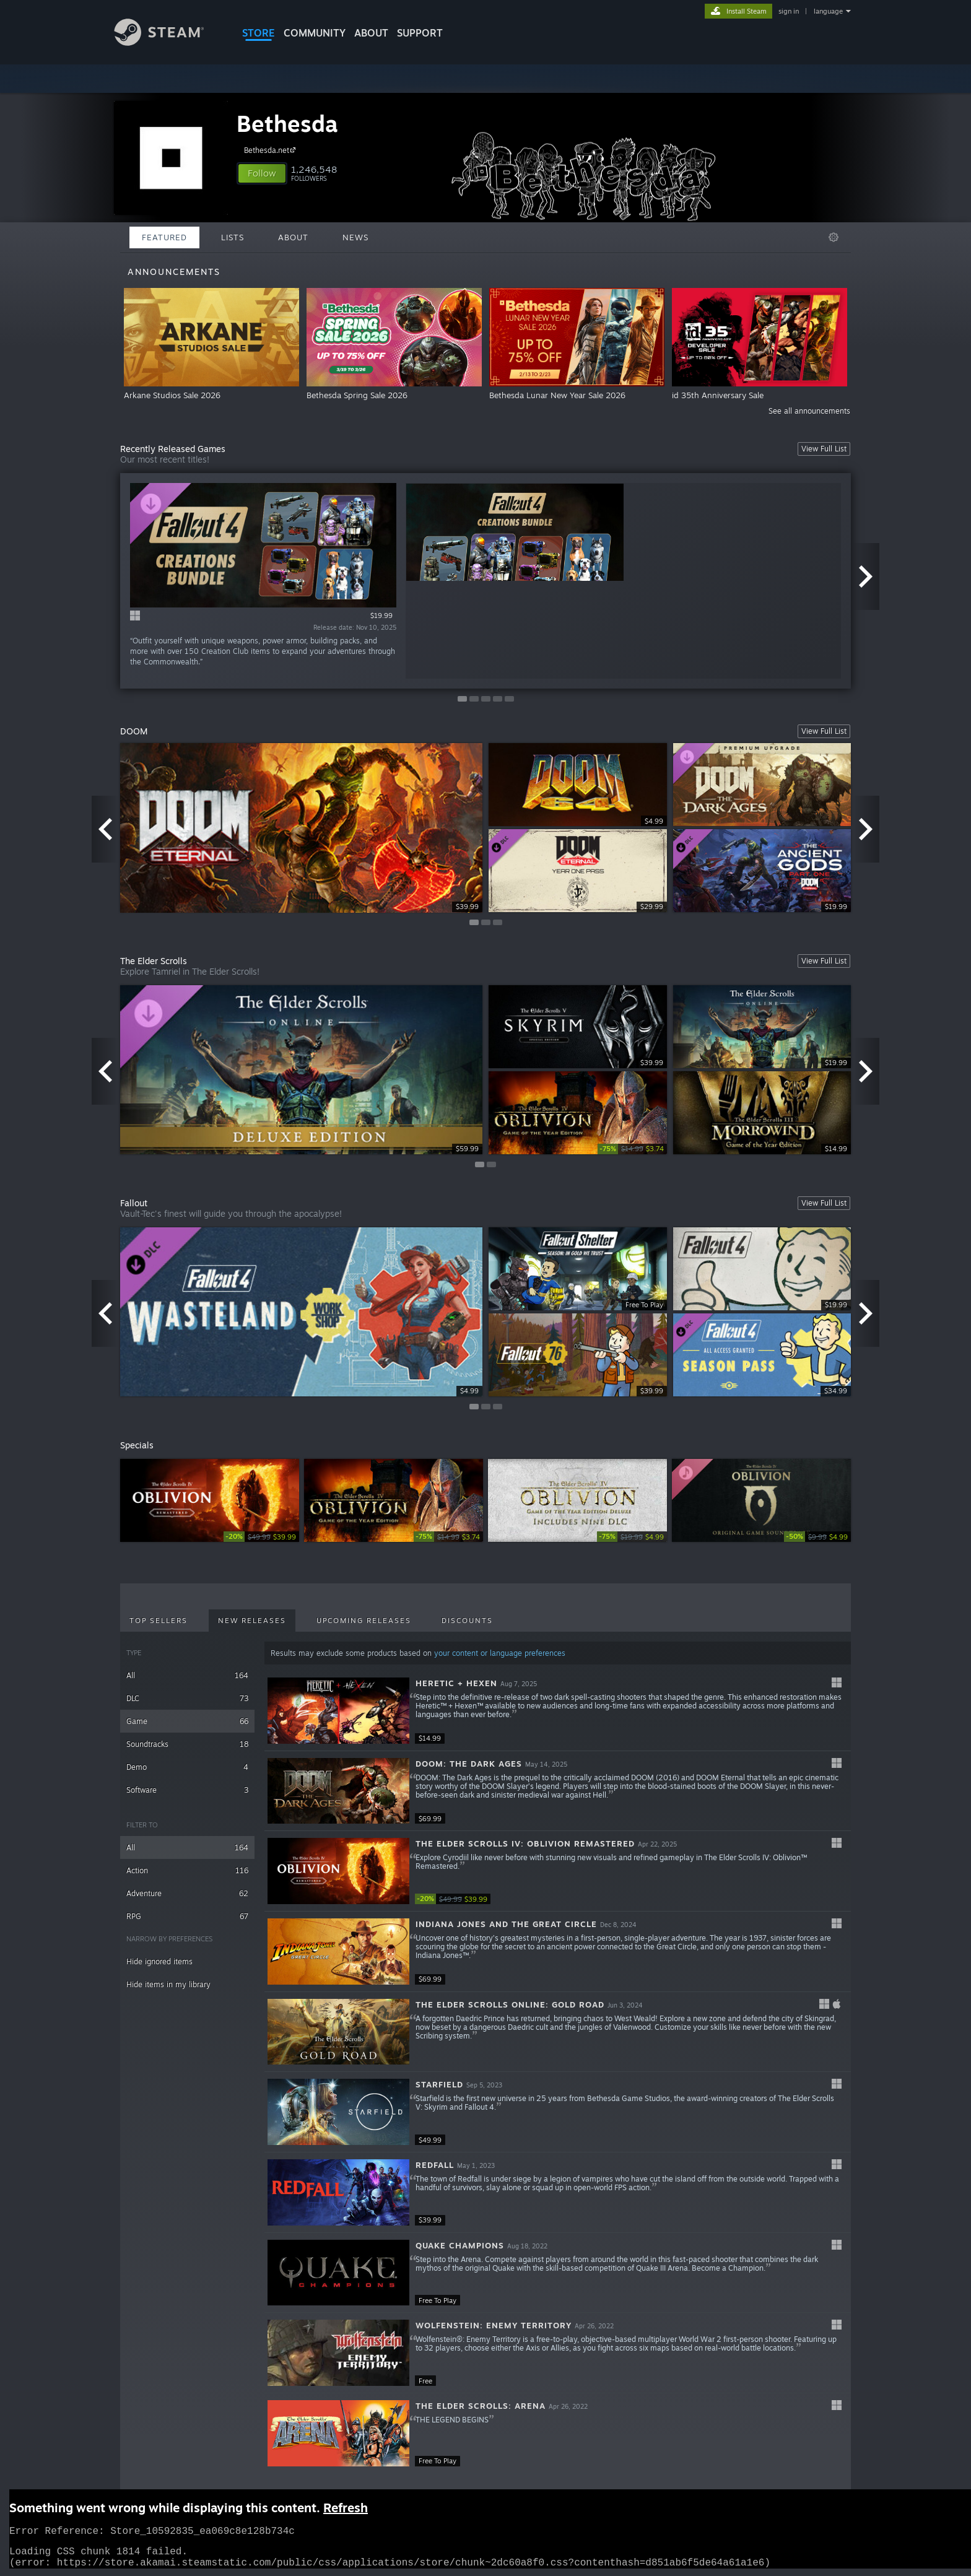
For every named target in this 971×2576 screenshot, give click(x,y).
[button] (262, 173)
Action (187, 1870)
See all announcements (809, 411)
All (187, 1675)
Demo (187, 1767)
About (371, 33)
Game (187, 1721)
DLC (187, 1698)
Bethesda (287, 123)
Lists (232, 237)
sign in (788, 11)
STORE (258, 33)
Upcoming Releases (363, 1620)
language (828, 11)
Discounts (467, 1620)
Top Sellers (158, 1620)
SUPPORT (420, 33)
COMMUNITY (315, 33)
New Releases (252, 1620)
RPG (187, 1916)
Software (187, 1790)
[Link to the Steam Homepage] (168, 42)
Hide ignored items (159, 1961)
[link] (632, 1149)
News (355, 237)
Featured (164, 237)
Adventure (187, 1893)
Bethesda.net (271, 150)
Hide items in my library (168, 1984)
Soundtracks (187, 1744)
